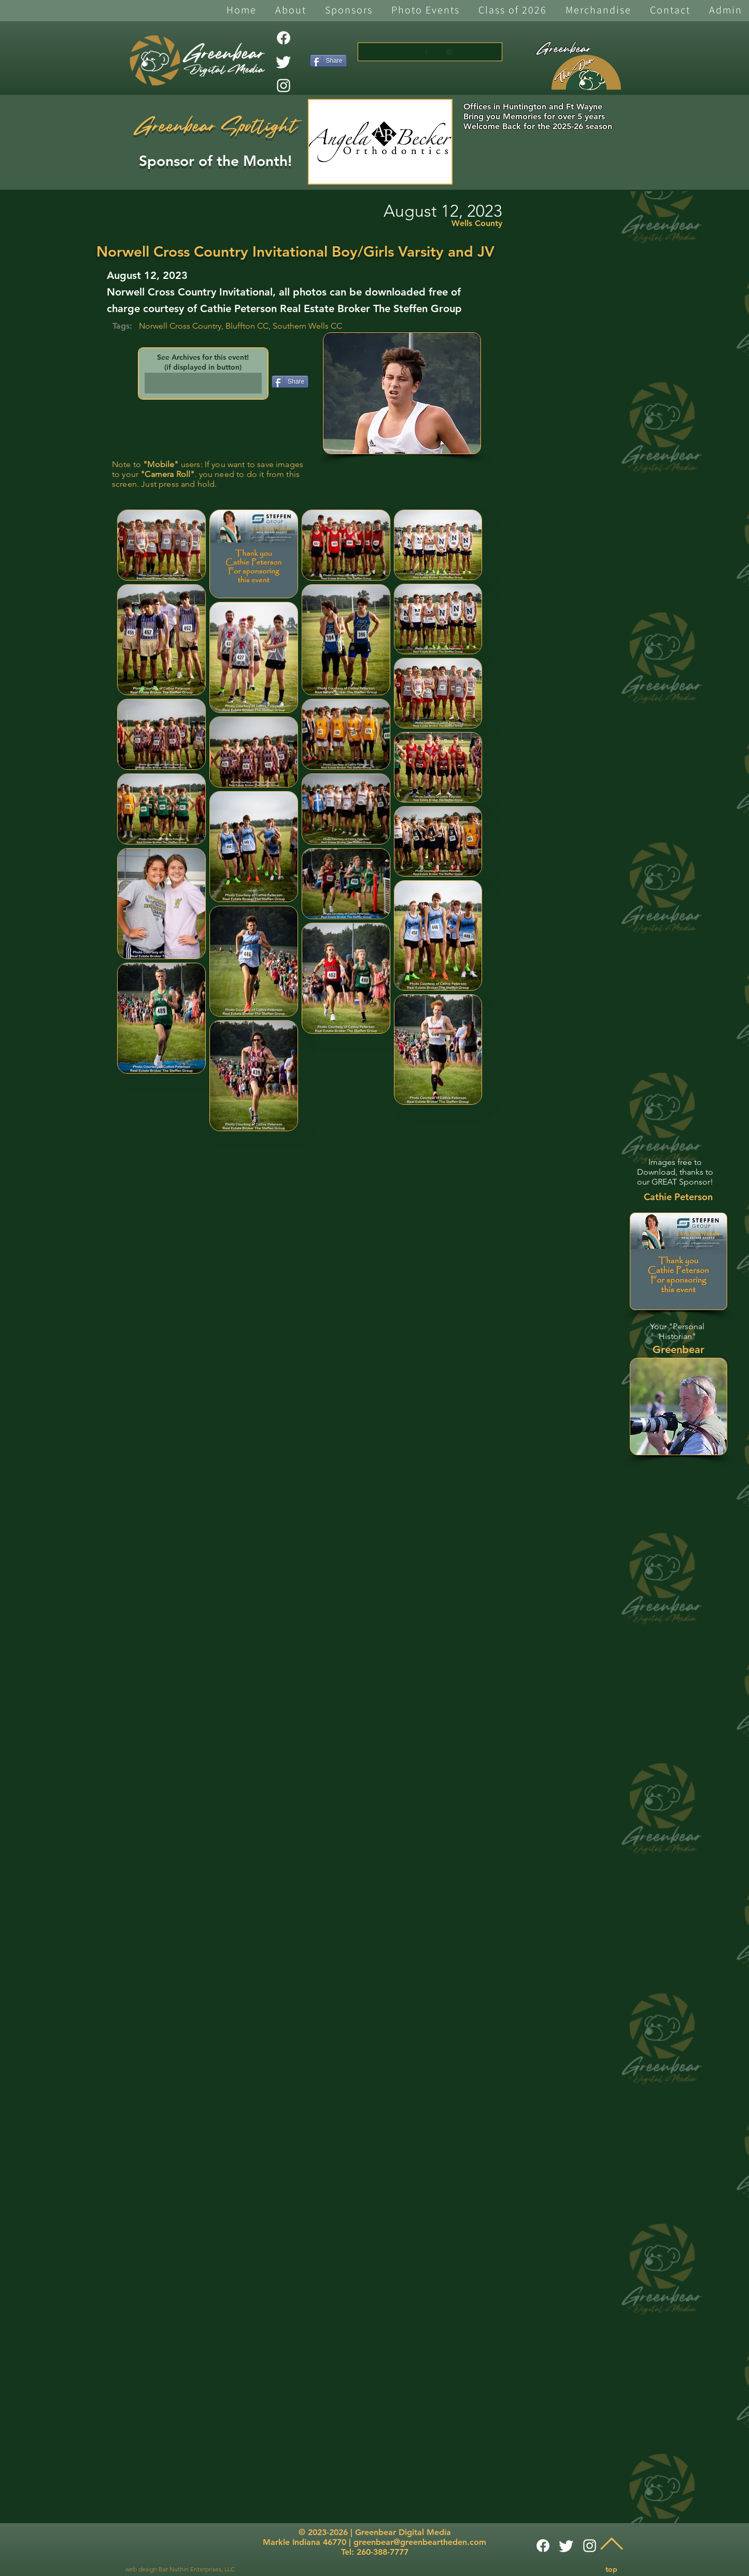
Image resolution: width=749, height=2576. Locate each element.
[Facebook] (283, 38)
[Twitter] (283, 62)
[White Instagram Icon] (283, 85)
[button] (290, 10)
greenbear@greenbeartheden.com (420, 2542)
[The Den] (586, 72)
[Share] (328, 60)
